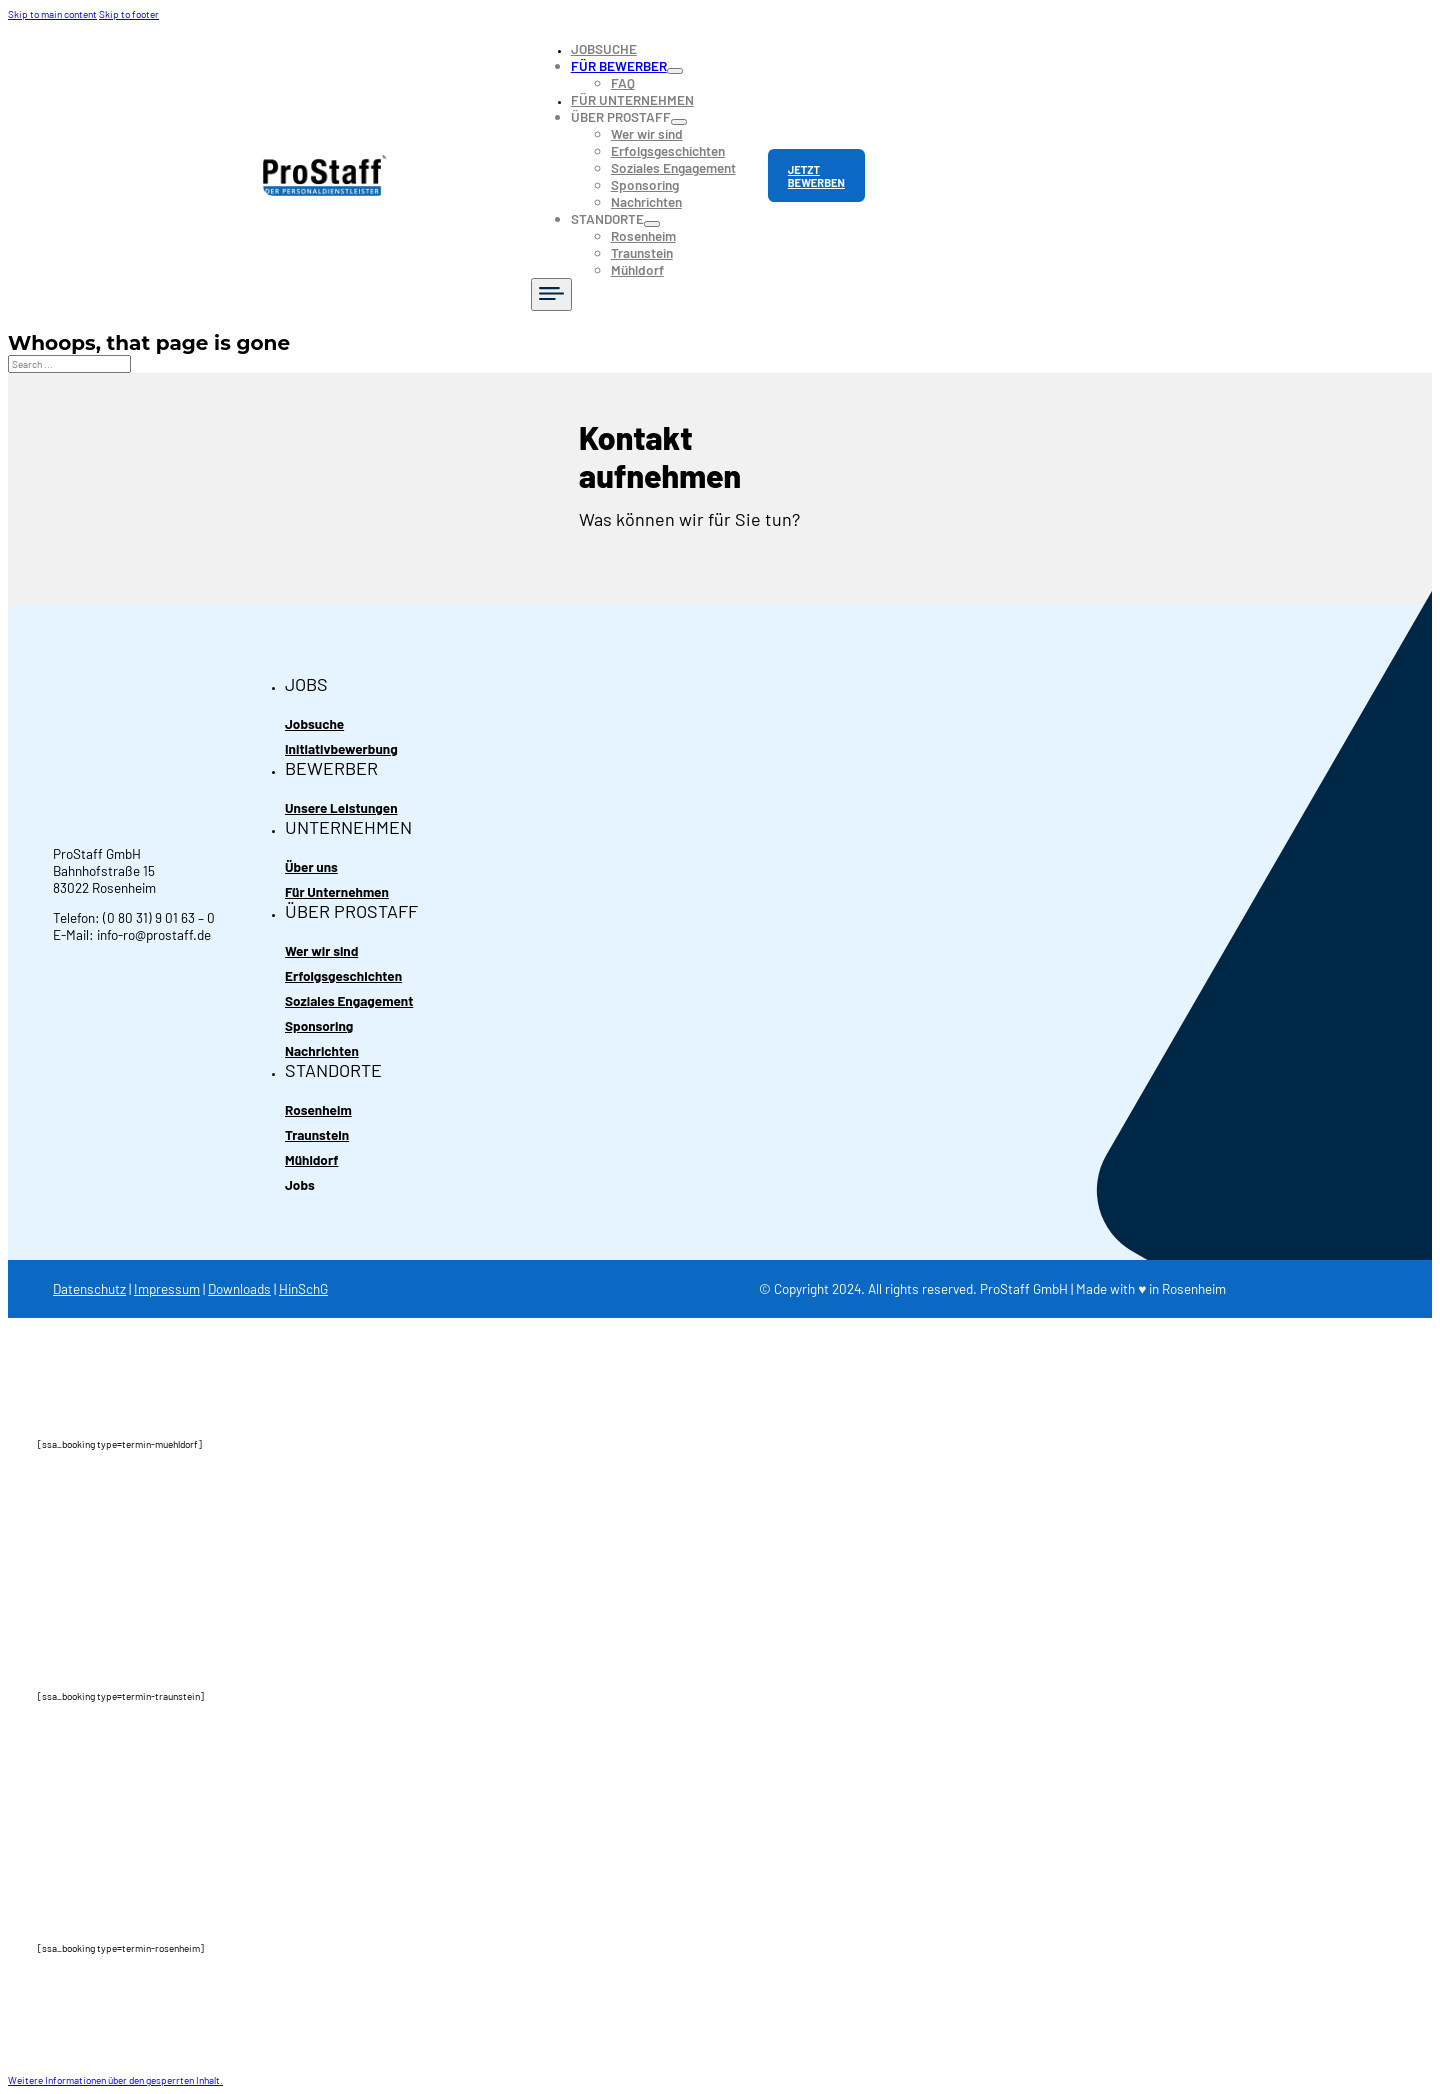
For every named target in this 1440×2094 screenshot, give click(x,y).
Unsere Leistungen (341, 807)
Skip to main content (52, 14)
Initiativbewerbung (341, 748)
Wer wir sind (647, 133)
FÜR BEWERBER (619, 65)
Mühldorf (637, 269)
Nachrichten (646, 201)
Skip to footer (129, 14)
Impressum (167, 1288)
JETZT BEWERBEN (816, 176)
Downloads (239, 1288)
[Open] (551, 294)
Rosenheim (643, 235)
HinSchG (303, 1288)
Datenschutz (89, 1288)
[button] (115, 2080)
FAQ (623, 82)
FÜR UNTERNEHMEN (632, 99)
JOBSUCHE (604, 48)
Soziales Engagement (673, 167)
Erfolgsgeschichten (668, 150)
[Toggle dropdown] (675, 71)
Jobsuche (314, 723)
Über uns (311, 866)
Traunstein (642, 252)
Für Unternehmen (337, 891)
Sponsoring (645, 184)
